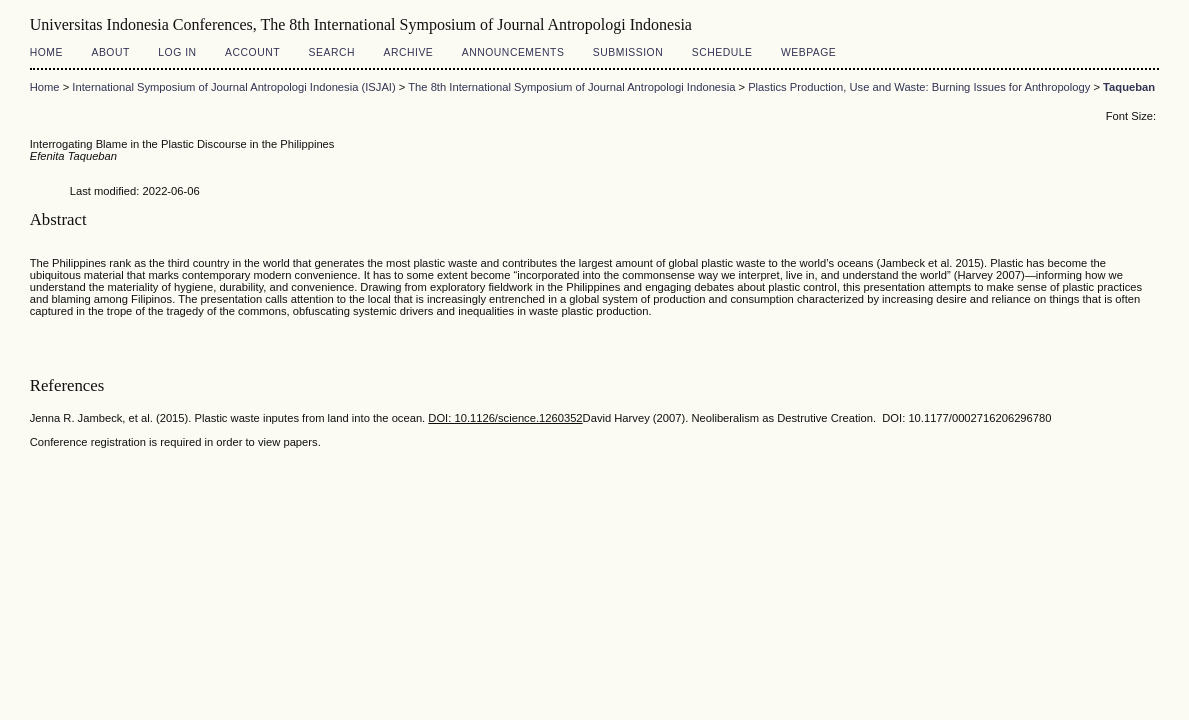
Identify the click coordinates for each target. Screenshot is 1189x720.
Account (252, 52)
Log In (177, 52)
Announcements (513, 52)
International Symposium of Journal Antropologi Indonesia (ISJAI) (233, 87)
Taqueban (1129, 87)
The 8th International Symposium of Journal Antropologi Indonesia (571, 87)
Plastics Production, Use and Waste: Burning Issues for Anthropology (919, 87)
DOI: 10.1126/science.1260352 (505, 418)
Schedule (722, 52)
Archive (408, 52)
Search (332, 52)
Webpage (808, 52)
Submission (628, 52)
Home (46, 52)
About (110, 52)
